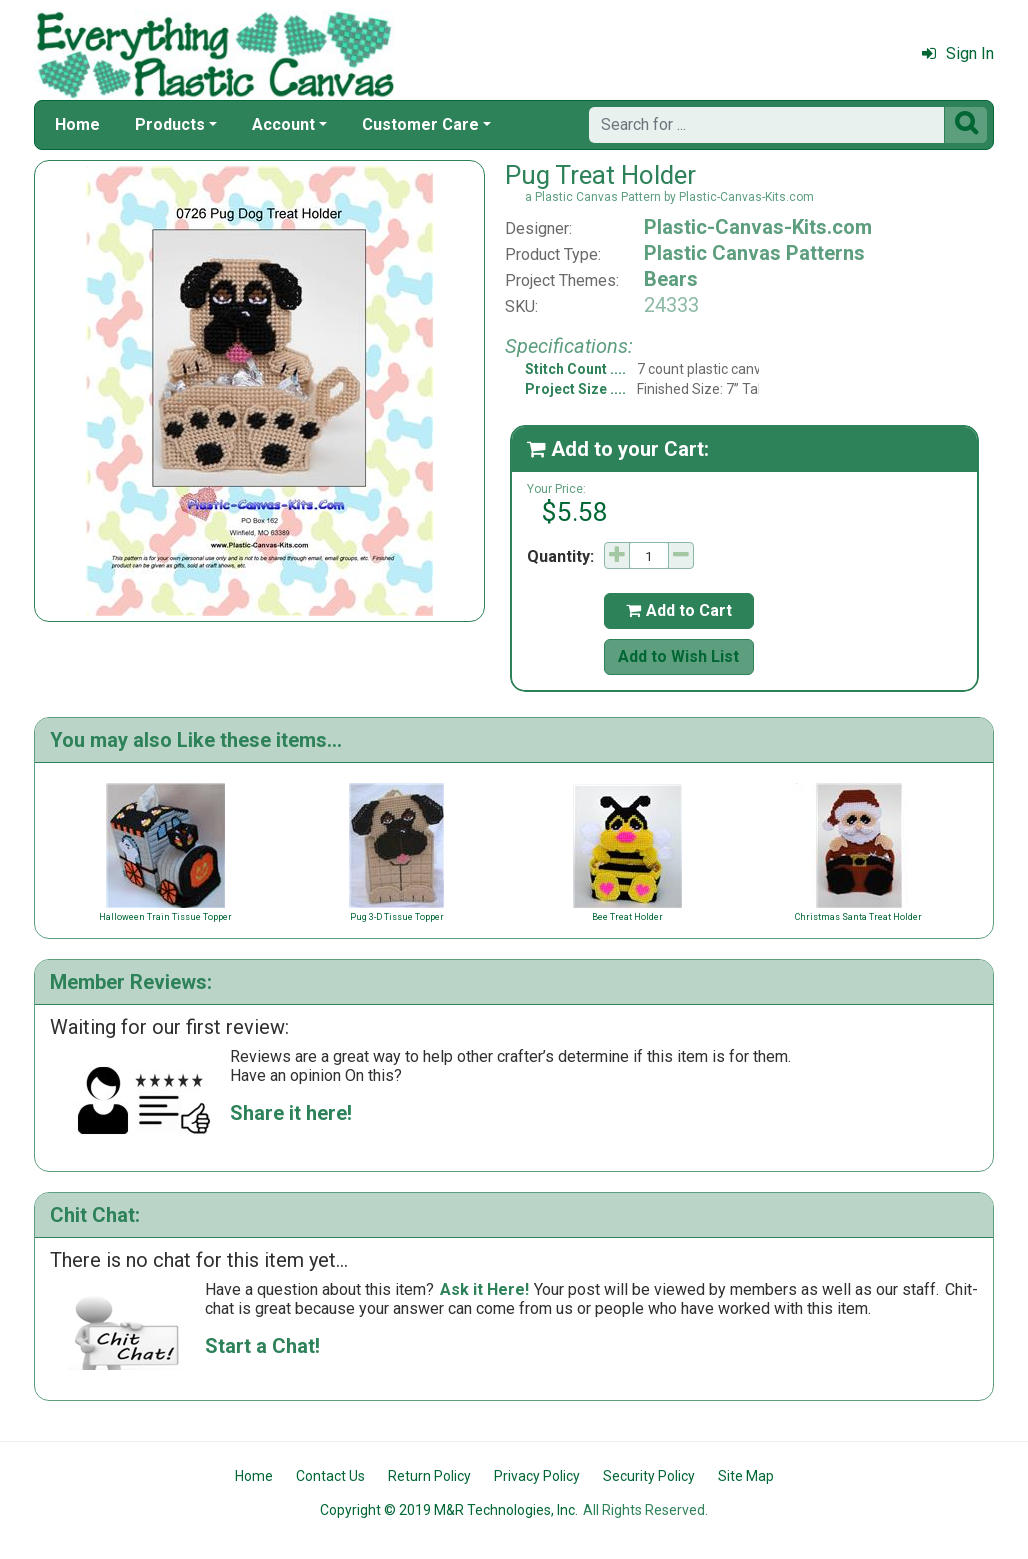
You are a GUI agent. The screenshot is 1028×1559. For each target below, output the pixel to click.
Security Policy (649, 1476)
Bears (671, 279)
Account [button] (283, 124)
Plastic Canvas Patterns (754, 253)
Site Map (746, 1476)
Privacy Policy (537, 1476)
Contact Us (330, 1476)
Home (77, 124)
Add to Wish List (678, 656)
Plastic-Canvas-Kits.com (758, 227)
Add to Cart (679, 610)
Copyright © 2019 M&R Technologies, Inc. (449, 1510)
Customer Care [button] (420, 124)
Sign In (958, 53)
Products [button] (170, 124)
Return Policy (429, 1476)
